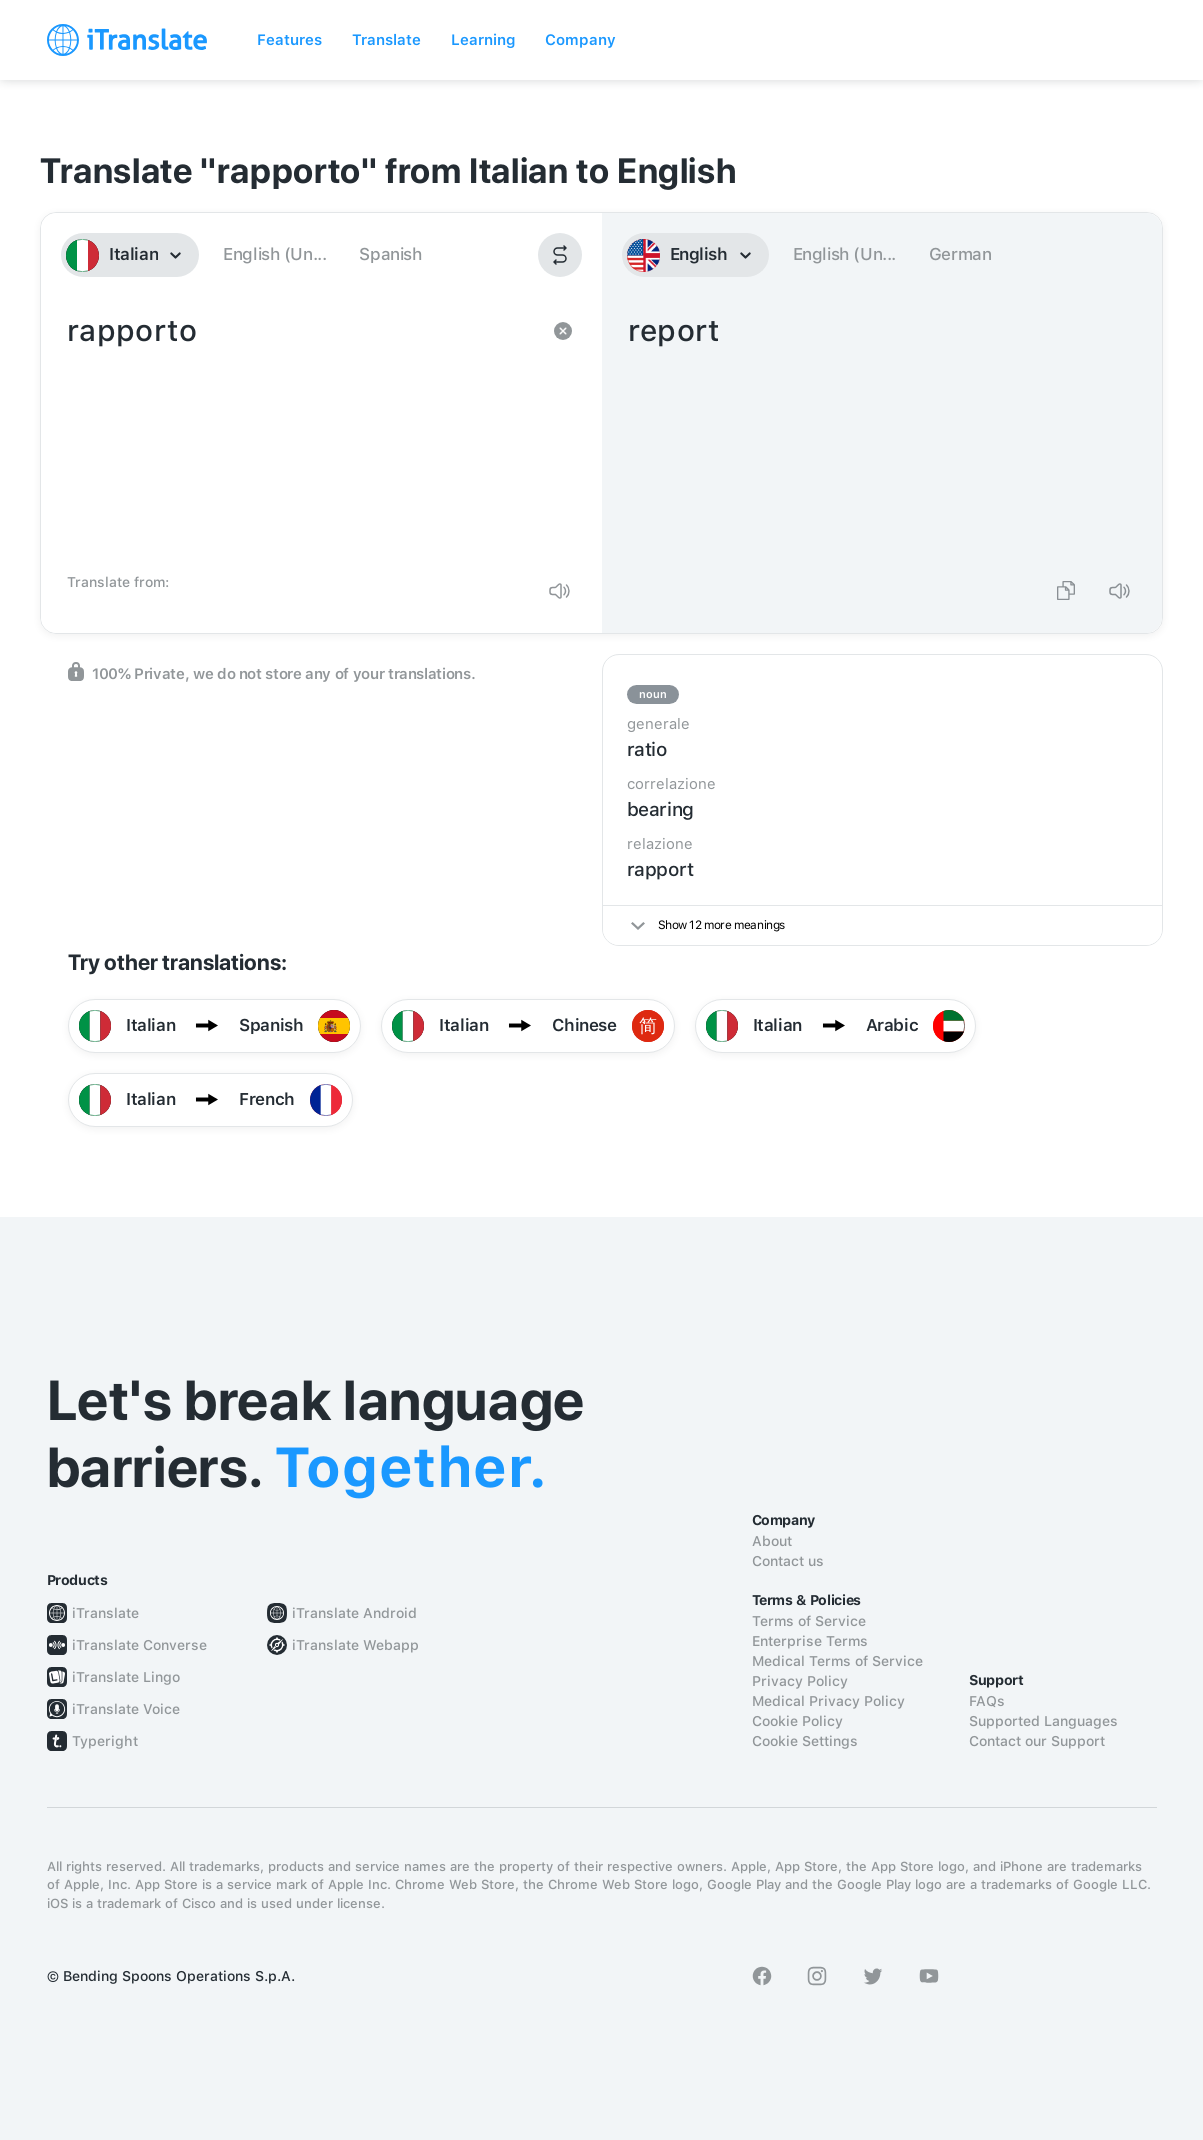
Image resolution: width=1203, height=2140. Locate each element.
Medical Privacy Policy (828, 1701)
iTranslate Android (354, 1613)
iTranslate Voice (126, 1709)
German (960, 254)
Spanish (390, 254)
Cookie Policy (797, 1721)
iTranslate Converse (139, 1645)
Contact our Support (1037, 1741)
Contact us (788, 1561)
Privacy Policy (800, 1681)
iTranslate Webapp (355, 1645)
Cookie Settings (805, 1741)
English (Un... (274, 254)
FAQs (987, 1701)
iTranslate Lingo (126, 1677)
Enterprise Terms (810, 1641)
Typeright (105, 1741)
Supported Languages (1043, 1721)
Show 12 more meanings (708, 925)
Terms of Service (809, 1621)
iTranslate (105, 1613)
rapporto (301, 436)
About (772, 1541)
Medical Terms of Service (837, 1661)
